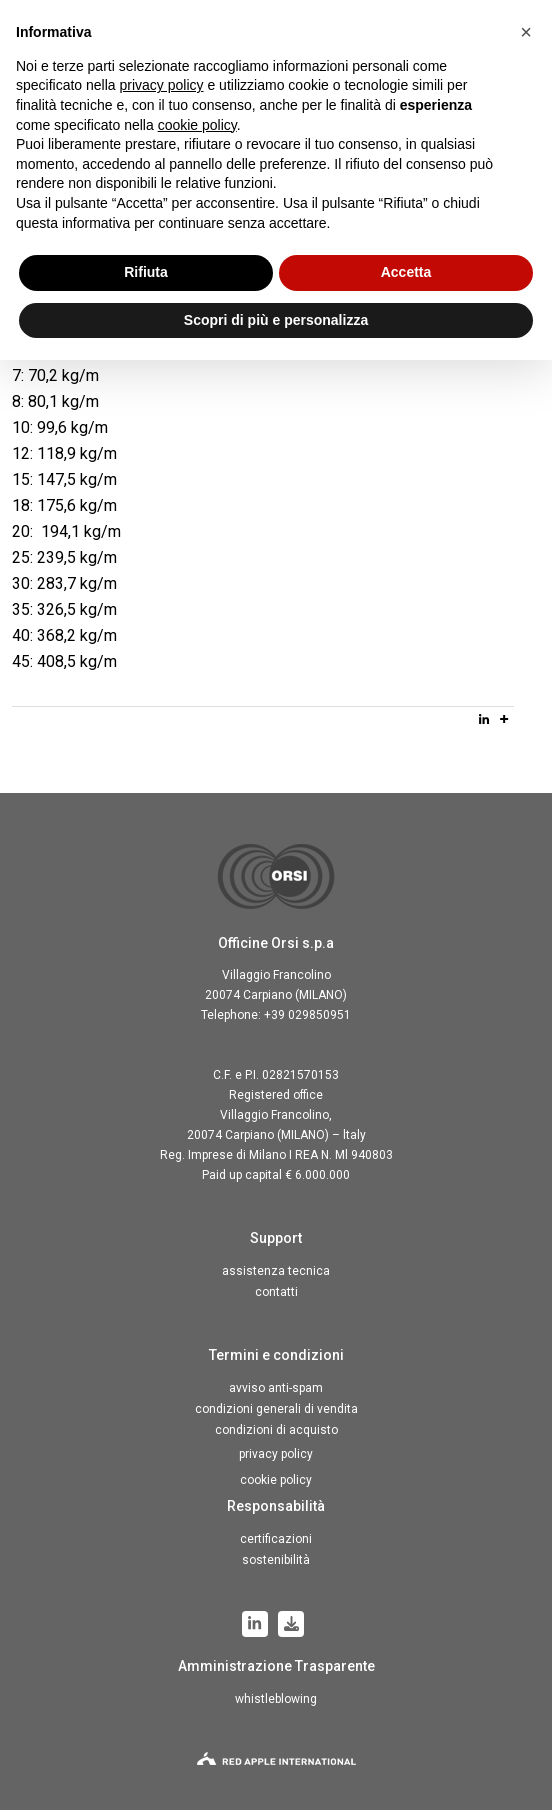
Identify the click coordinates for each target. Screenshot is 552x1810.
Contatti (276, 1292)
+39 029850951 (307, 1015)
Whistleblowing (276, 1699)
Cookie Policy (276, 1480)
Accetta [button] (406, 272)
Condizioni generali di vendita (276, 1409)
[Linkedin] (484, 719)
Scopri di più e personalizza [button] (276, 320)
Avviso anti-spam (276, 1388)
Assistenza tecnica (276, 1271)
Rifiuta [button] (146, 272)
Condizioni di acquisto (276, 1430)
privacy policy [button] (162, 85)
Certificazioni (276, 1539)
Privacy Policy (276, 1454)
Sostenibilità (276, 1560)
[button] (526, 32)
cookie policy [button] (197, 125)
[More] (504, 719)
